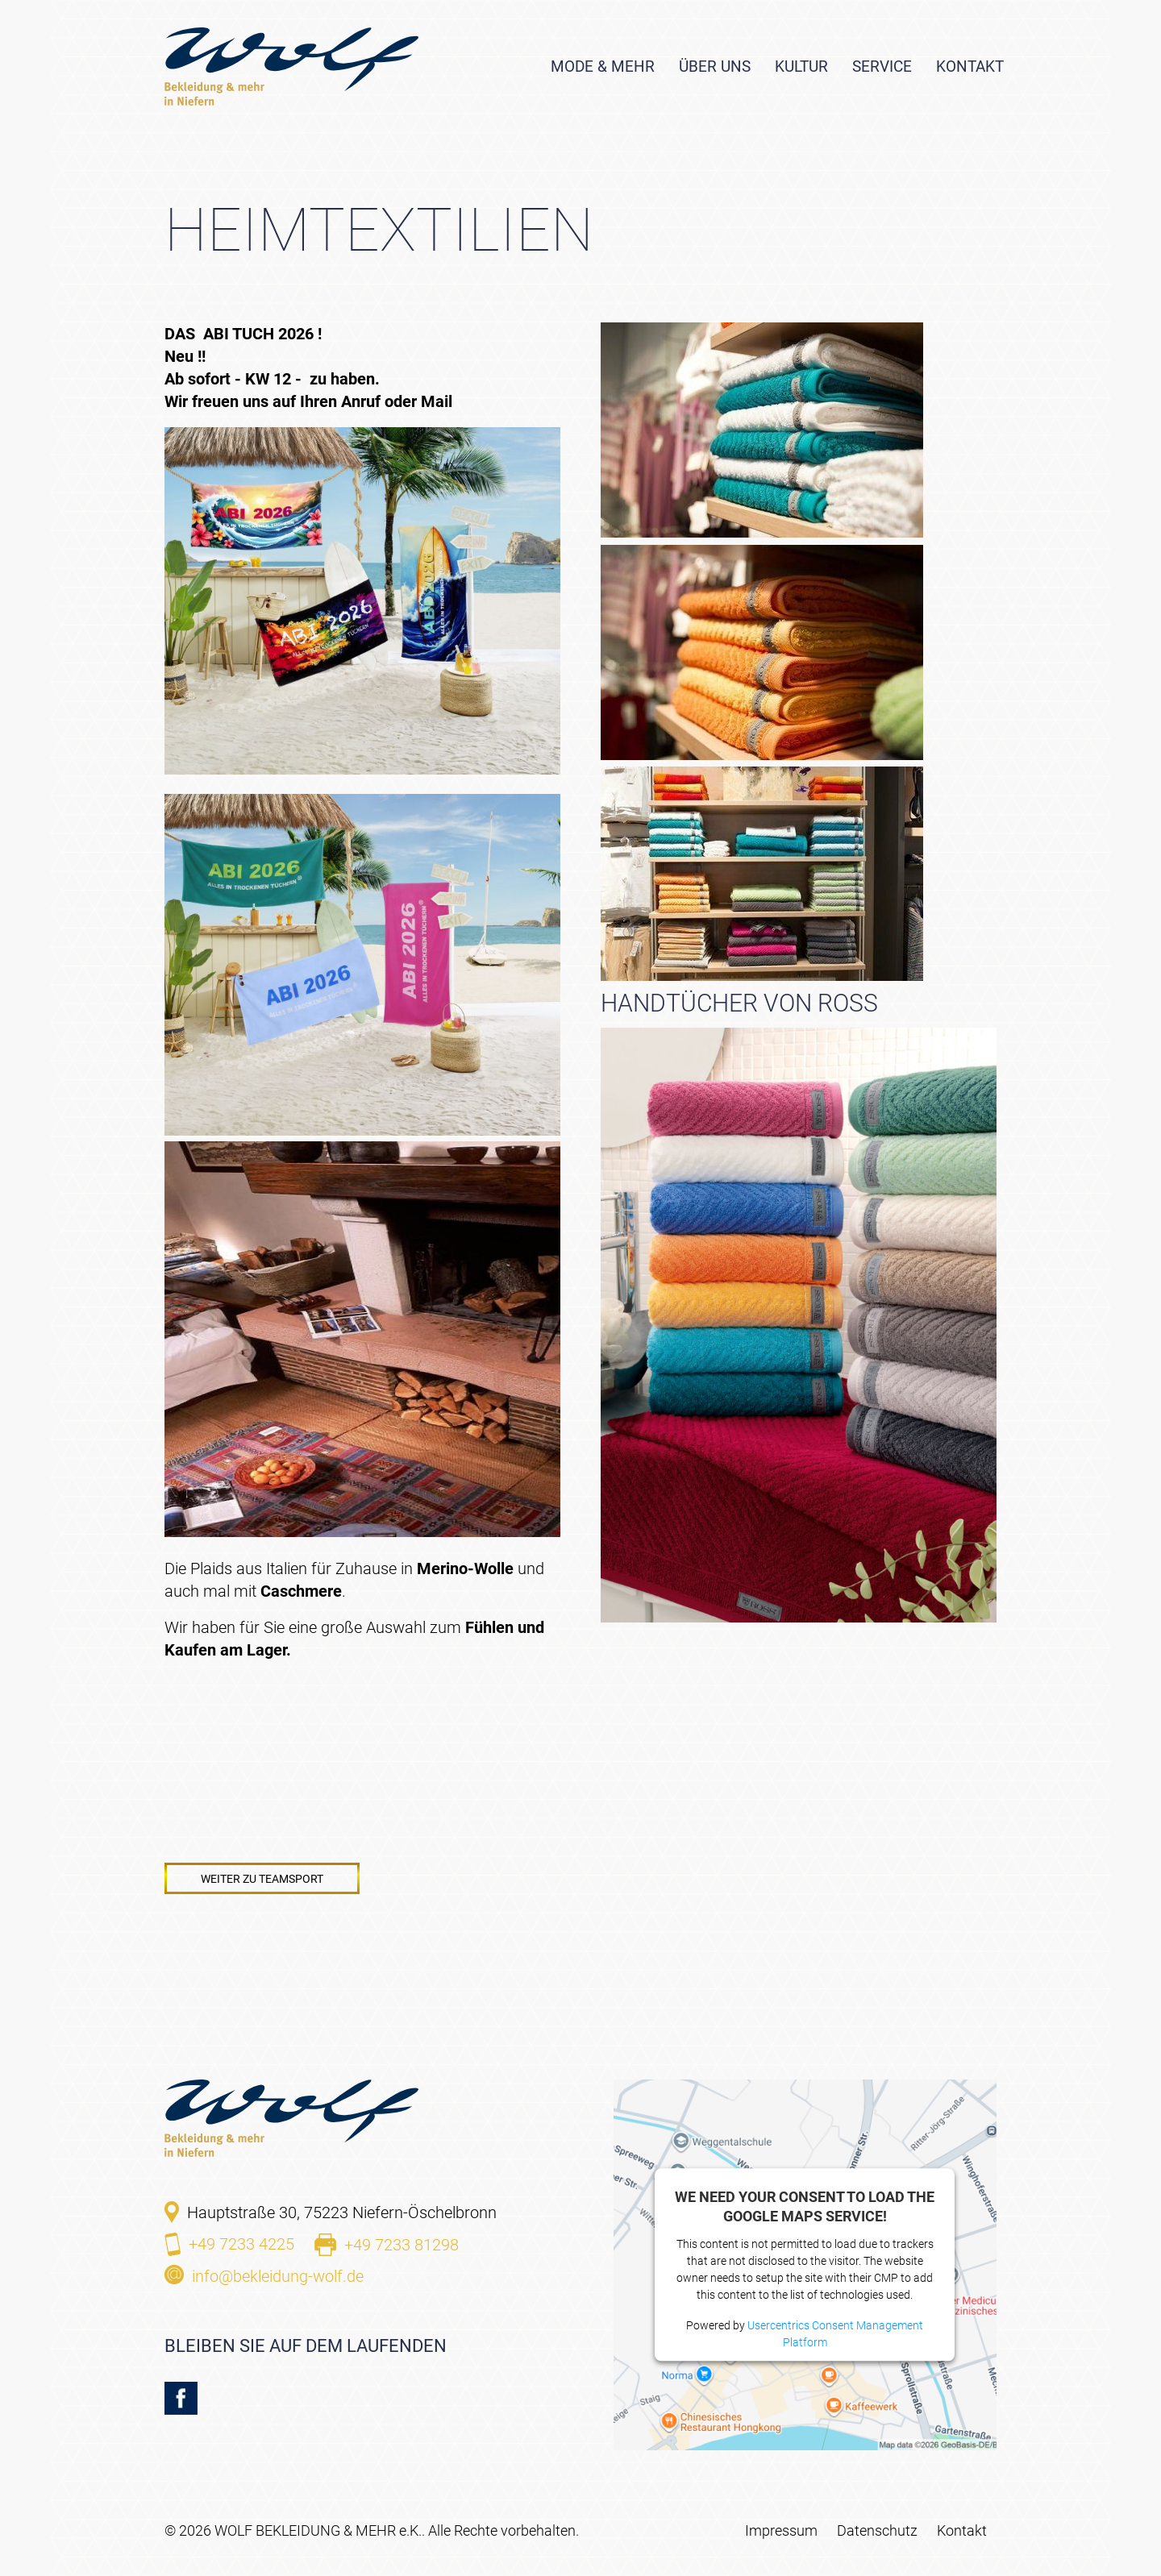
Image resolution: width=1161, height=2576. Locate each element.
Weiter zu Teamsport (262, 1878)
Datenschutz (877, 2530)
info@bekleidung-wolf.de (278, 2276)
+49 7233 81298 (401, 2244)
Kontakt (962, 2530)
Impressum (781, 2530)
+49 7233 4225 (241, 2244)
